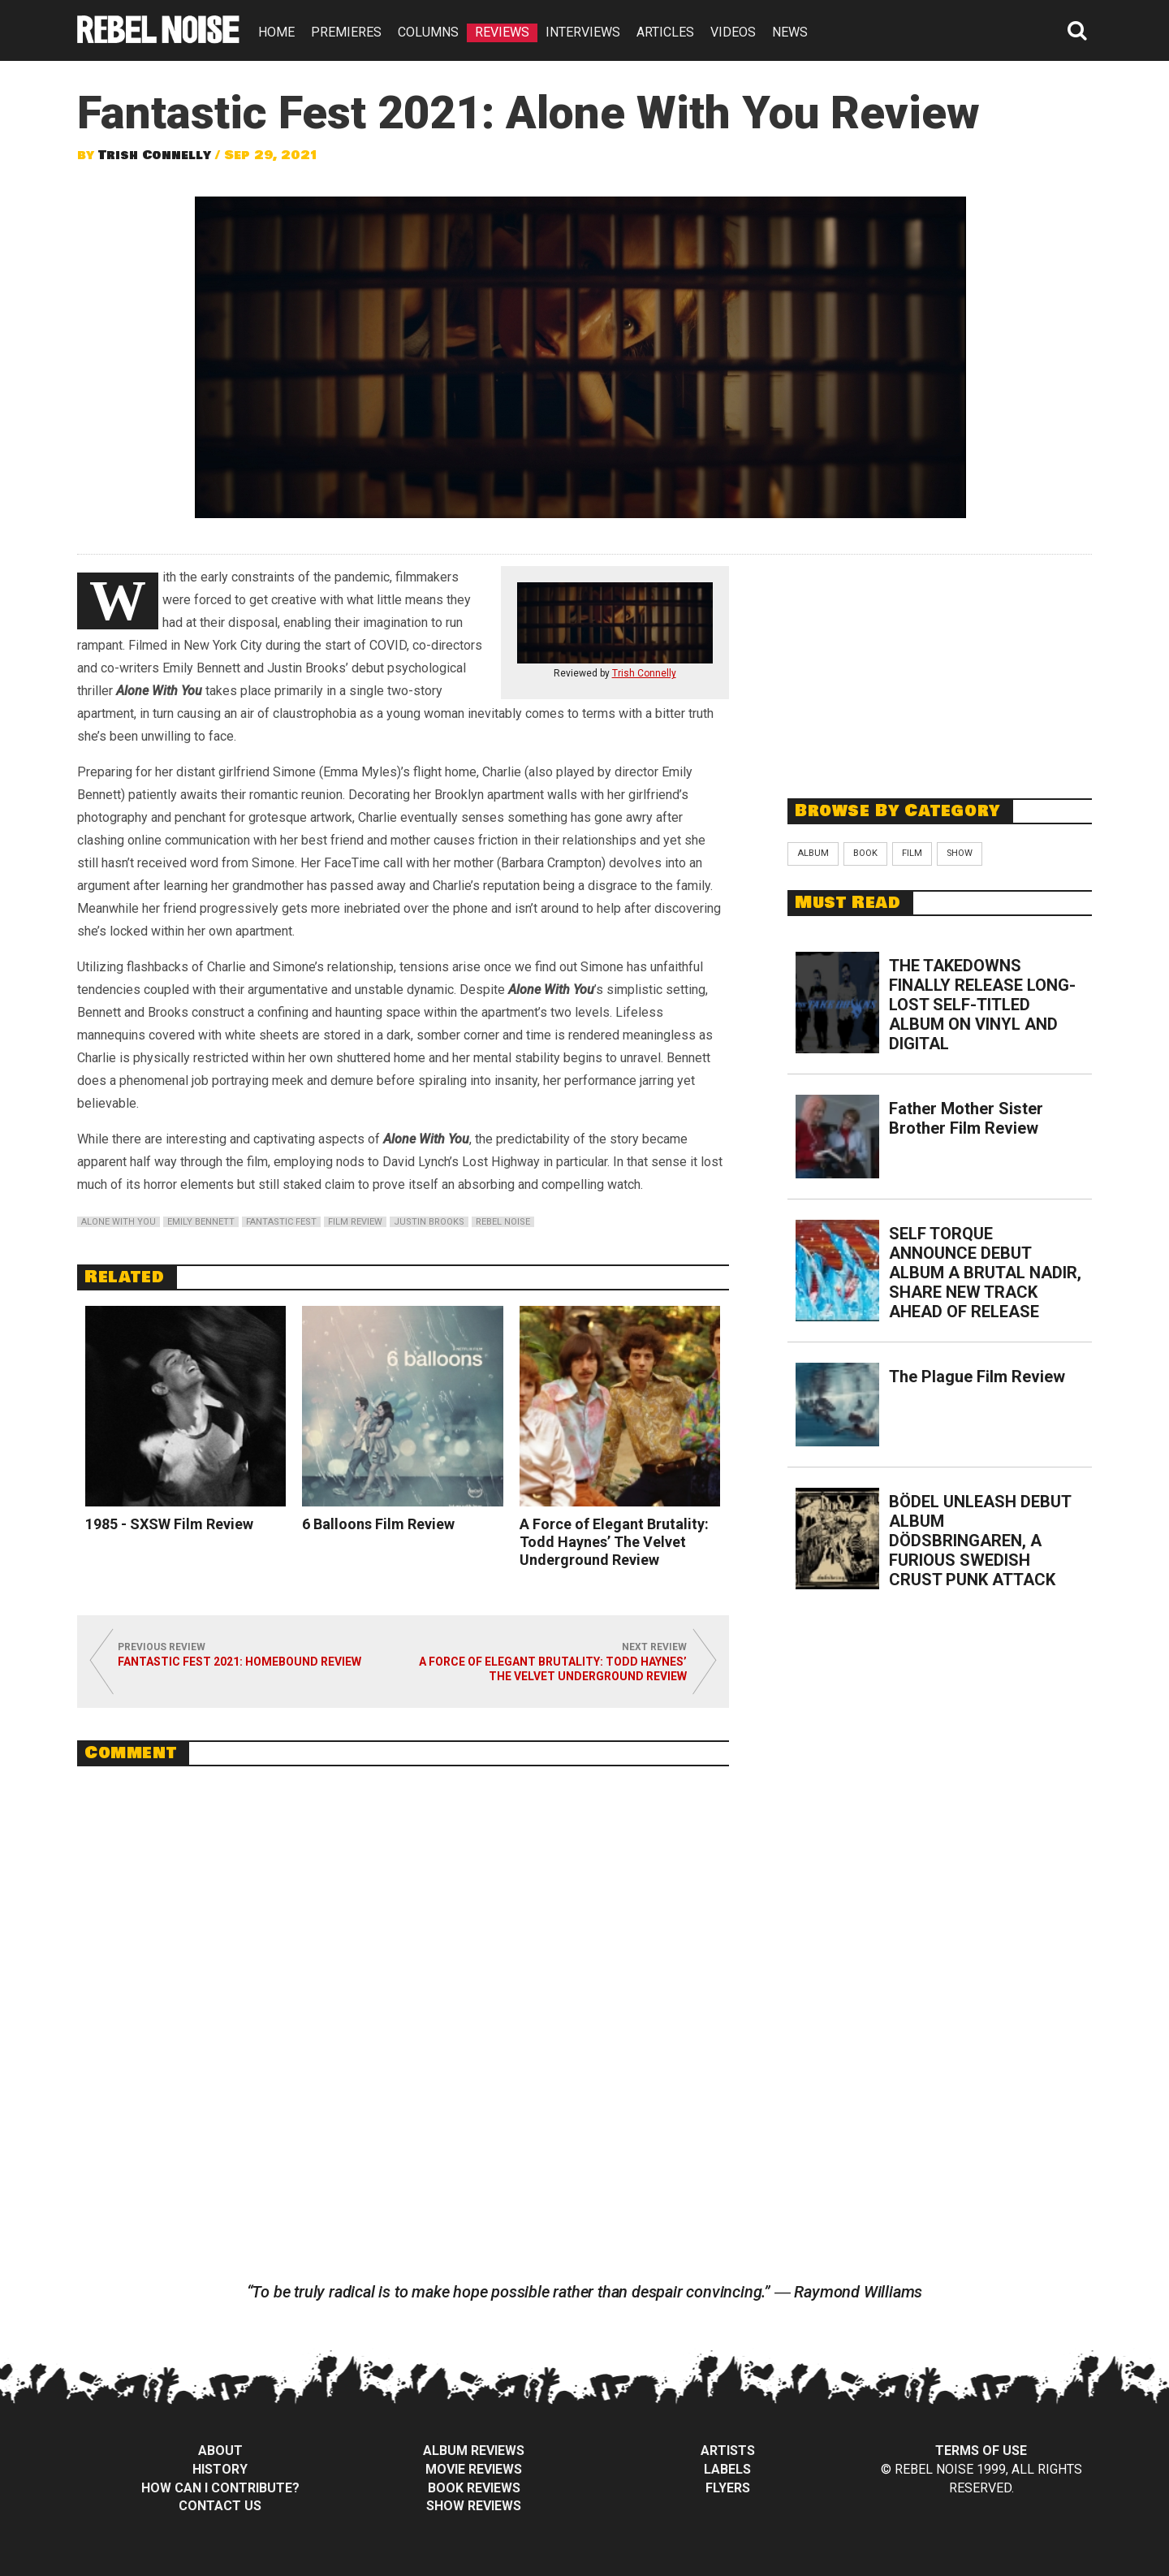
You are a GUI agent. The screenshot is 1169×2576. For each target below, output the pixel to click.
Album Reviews (473, 2450)
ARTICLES (665, 32)
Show (960, 853)
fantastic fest (281, 1222)
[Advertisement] (940, 667)
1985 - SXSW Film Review (169, 1523)
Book (865, 853)
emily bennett (201, 1222)
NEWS (790, 32)
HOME (276, 32)
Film (912, 853)
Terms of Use (981, 2450)
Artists (728, 2450)
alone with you (118, 1222)
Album (813, 853)
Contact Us (220, 2505)
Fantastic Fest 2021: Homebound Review (239, 1661)
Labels (727, 2469)
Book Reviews (474, 2488)
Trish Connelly (154, 155)
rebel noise (503, 1222)
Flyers (727, 2488)
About (220, 2450)
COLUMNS (428, 32)
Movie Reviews (473, 2469)
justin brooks (429, 1222)
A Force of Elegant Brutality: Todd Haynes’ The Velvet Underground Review (614, 1541)
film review (355, 1222)
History (220, 2469)
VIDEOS (733, 32)
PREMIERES (346, 32)
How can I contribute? (220, 2488)
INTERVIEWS (583, 32)
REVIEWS (502, 32)
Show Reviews (473, 2505)
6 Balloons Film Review (378, 1523)
